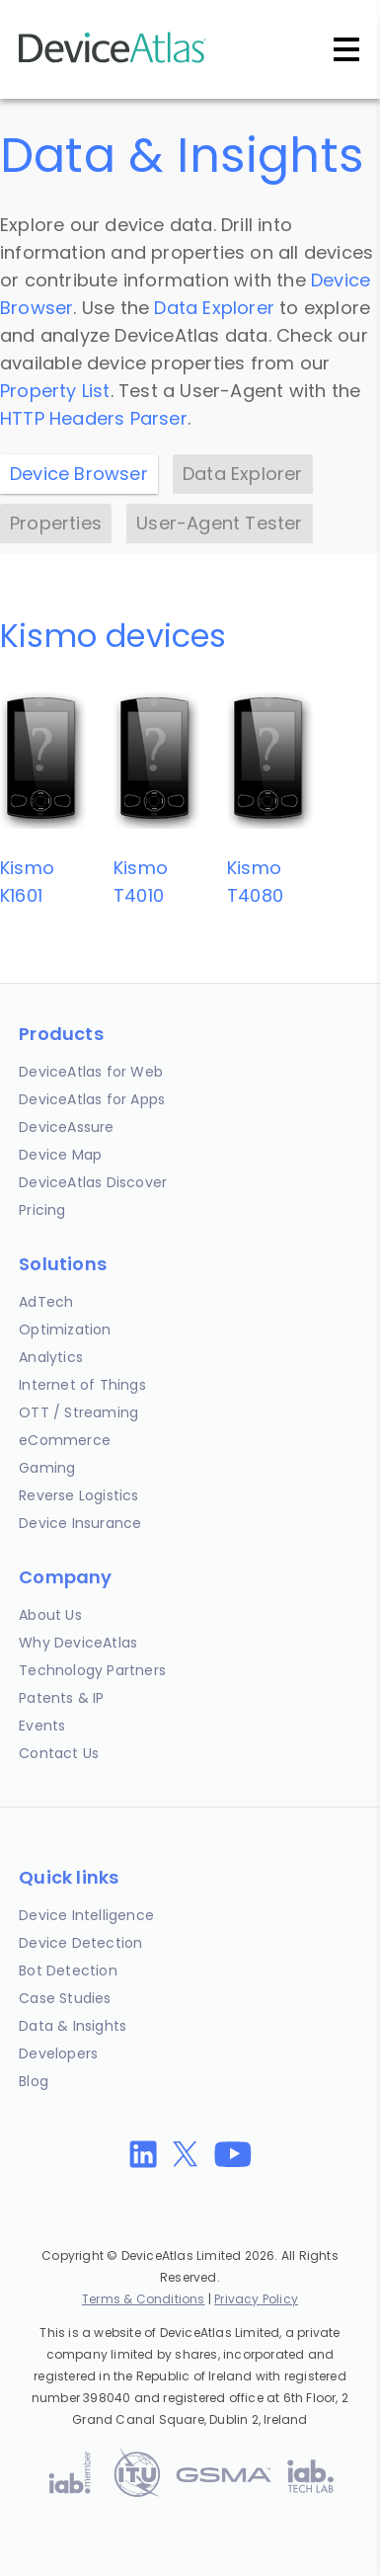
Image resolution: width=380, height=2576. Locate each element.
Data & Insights (72, 2026)
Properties (56, 523)
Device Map (60, 1155)
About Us (50, 1615)
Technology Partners (92, 1670)
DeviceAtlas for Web (91, 1072)
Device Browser (79, 473)
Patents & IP (61, 1698)
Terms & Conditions (143, 2299)
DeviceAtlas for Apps (92, 1099)
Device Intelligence (86, 1915)
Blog (33, 2081)
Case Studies (65, 1998)
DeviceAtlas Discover (93, 1182)
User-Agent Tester (219, 523)
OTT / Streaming (78, 1412)
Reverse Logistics (78, 1495)
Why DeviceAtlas (78, 1642)
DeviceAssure (66, 1127)
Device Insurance (80, 1523)
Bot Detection (68, 1970)
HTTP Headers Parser (94, 418)
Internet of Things (82, 1385)
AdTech (46, 1302)
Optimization (65, 1329)
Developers (58, 2053)
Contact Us (59, 1753)
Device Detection (80, 1943)
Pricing (42, 1210)
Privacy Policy (256, 2299)
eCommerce (65, 1440)
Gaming (47, 1468)
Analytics (51, 1357)
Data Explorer (214, 307)
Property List (55, 390)
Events (42, 1725)
